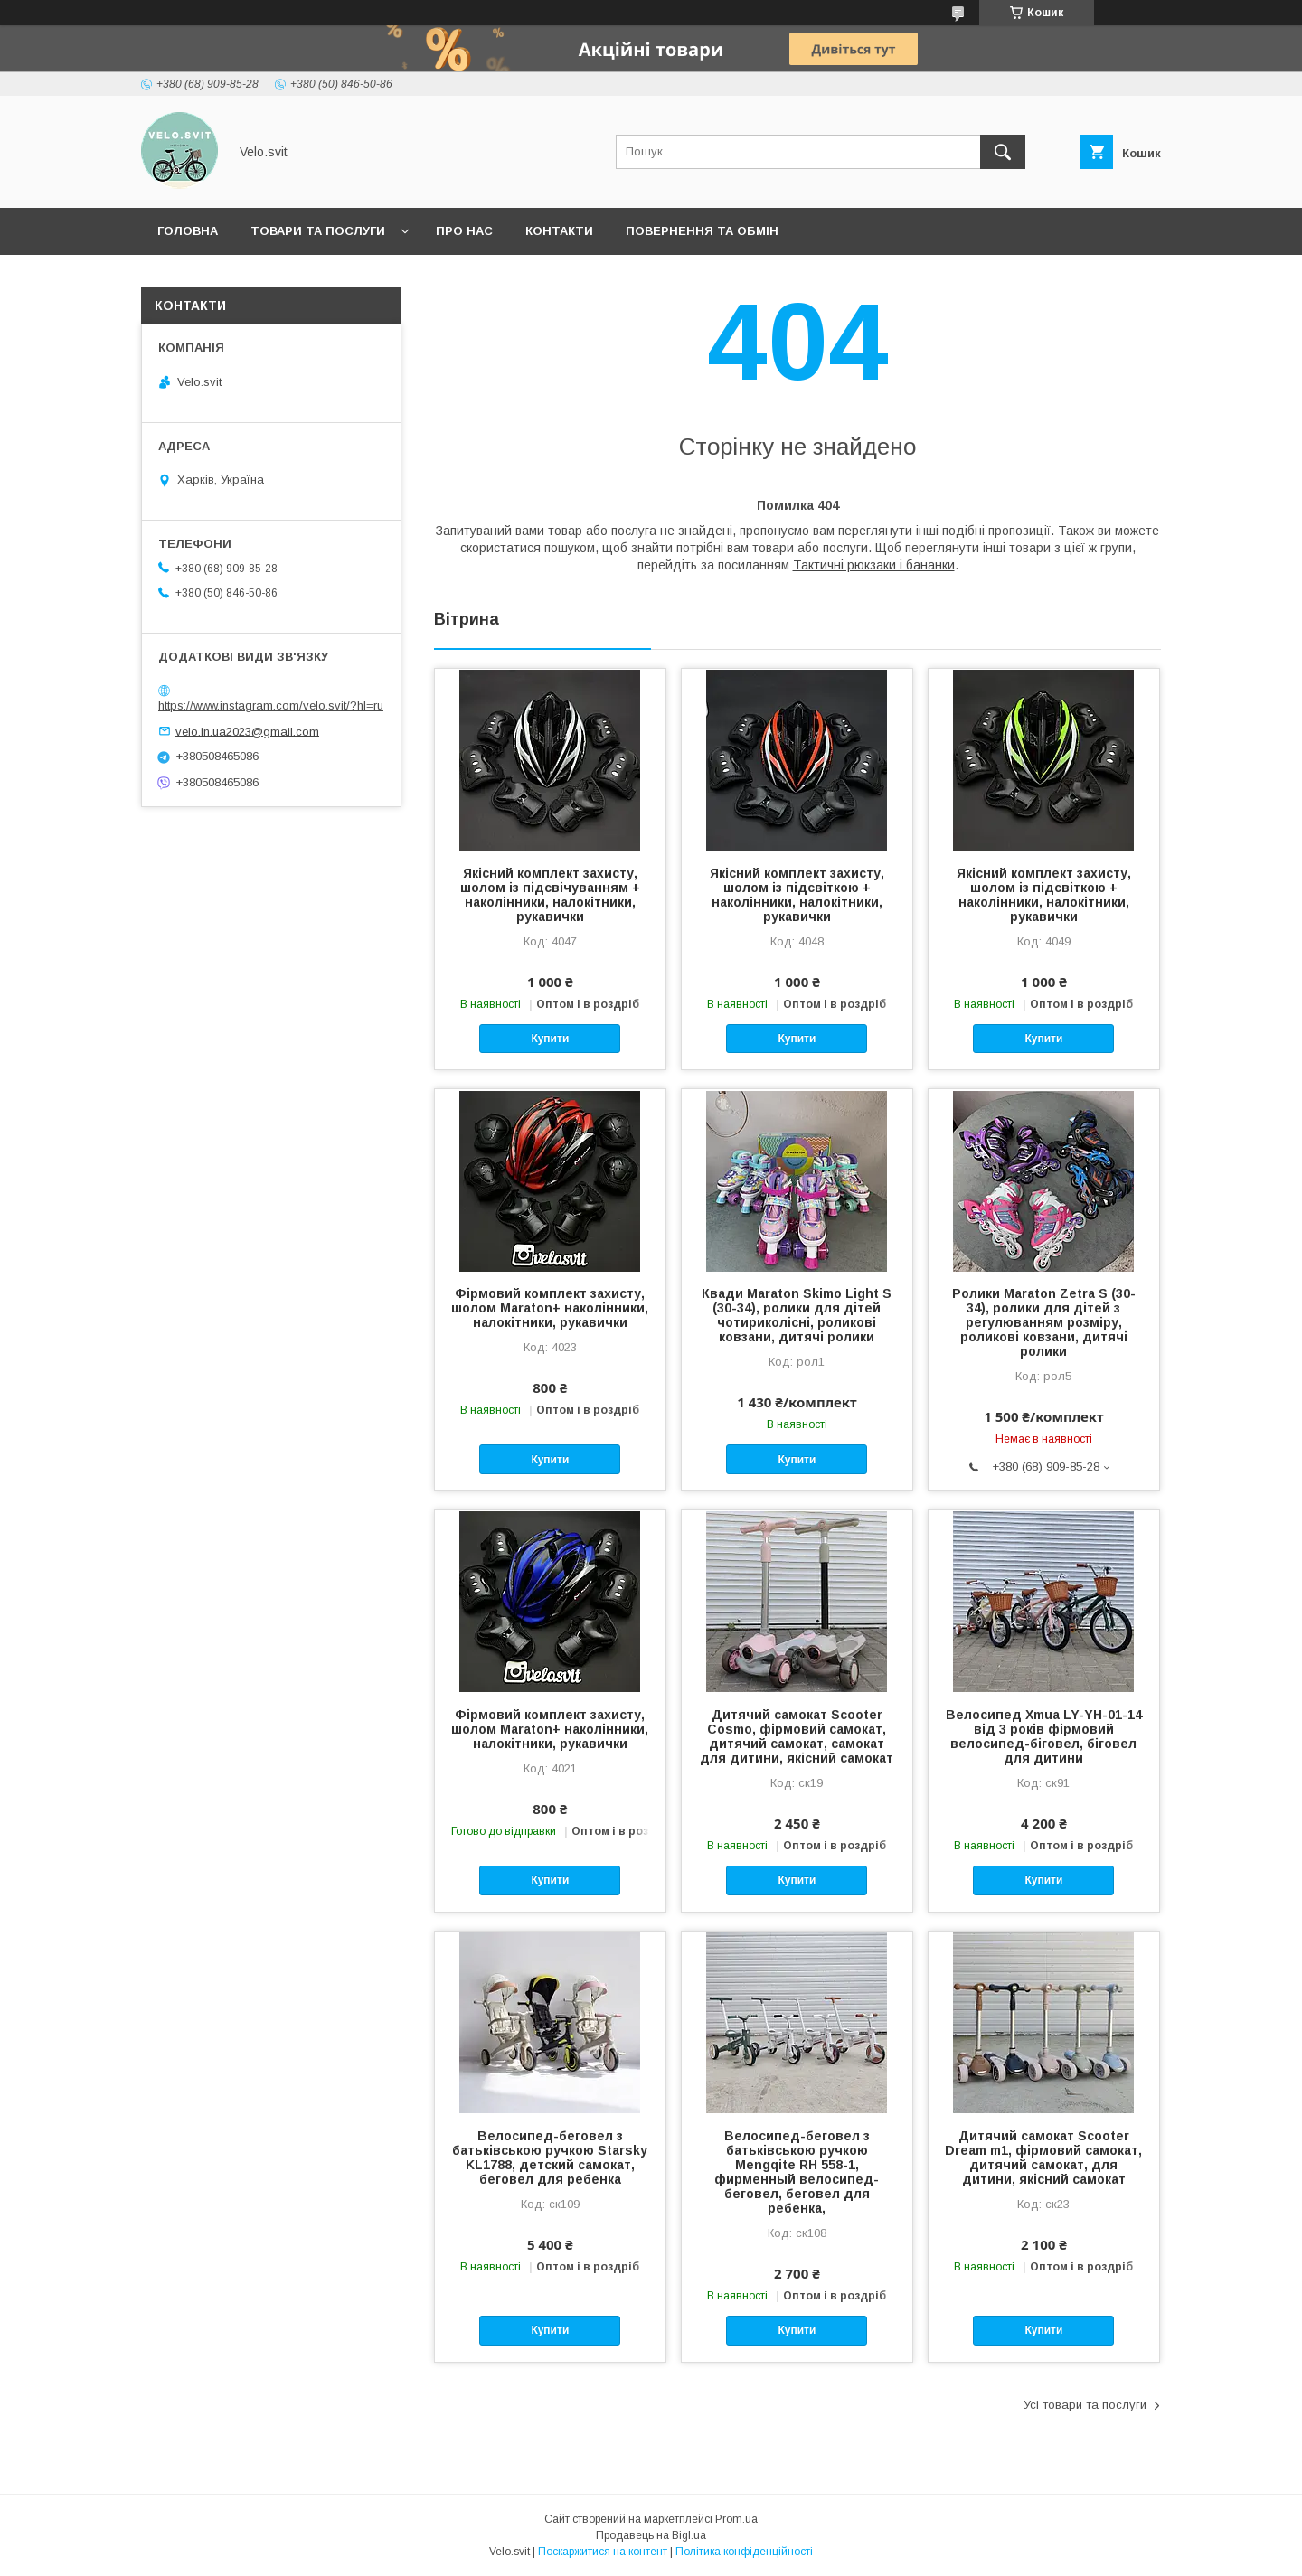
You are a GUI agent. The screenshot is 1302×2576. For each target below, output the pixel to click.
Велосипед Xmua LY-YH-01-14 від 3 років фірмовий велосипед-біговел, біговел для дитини (1044, 1736)
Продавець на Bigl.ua (651, 2535)
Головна (187, 231)
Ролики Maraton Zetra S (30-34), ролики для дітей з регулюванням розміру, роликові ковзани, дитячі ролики (1044, 1322)
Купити (550, 1038)
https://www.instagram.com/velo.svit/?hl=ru (270, 705)
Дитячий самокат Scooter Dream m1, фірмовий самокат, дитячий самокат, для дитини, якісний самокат (1043, 2157)
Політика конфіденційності (744, 2551)
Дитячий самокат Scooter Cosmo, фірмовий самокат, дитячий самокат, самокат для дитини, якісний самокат (796, 1736)
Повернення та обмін (702, 231)
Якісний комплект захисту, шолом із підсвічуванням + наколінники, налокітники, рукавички (550, 895)
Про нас (464, 231)
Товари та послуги (317, 231)
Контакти (559, 231)
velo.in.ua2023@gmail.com (247, 731)
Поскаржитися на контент (602, 2551)
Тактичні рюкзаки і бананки (874, 565)
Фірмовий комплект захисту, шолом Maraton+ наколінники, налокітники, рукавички (549, 1308)
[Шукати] (1002, 152)
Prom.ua (736, 2519)
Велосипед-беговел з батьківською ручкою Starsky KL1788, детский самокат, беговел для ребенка (549, 2157)
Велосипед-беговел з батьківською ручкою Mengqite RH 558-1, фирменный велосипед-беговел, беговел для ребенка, (796, 2172)
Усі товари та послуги (1085, 2404)
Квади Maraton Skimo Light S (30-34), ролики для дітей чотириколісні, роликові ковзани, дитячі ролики (797, 1315)
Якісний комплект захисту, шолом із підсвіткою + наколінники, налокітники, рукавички (797, 895)
